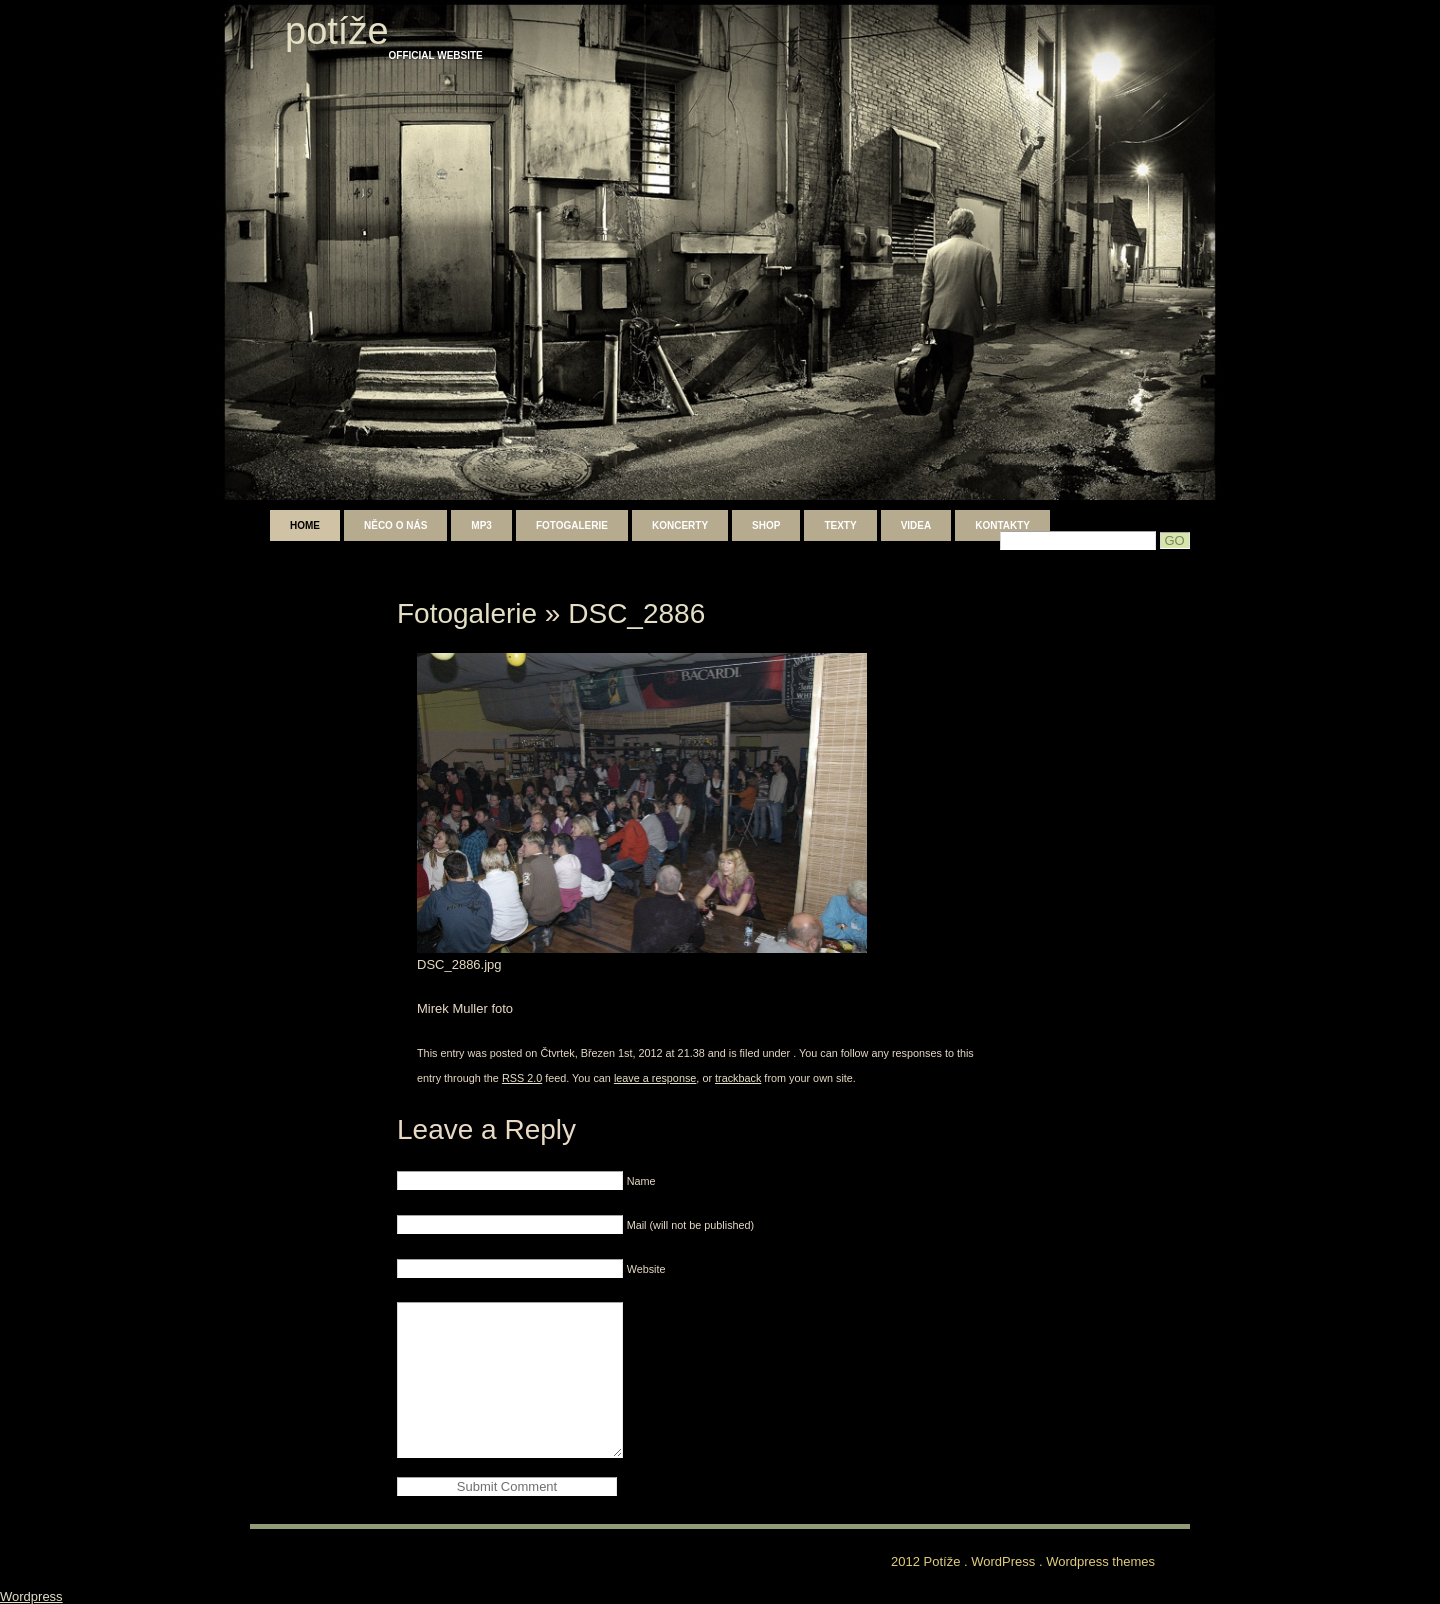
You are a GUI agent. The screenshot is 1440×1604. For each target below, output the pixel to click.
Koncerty (680, 525)
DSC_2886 (636, 613)
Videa (916, 525)
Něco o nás (395, 525)
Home (305, 525)
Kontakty (1002, 525)
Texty (840, 525)
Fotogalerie (572, 525)
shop (766, 525)
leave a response (655, 1078)
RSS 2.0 (522, 1078)
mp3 (481, 525)
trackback (738, 1078)
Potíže (337, 31)
